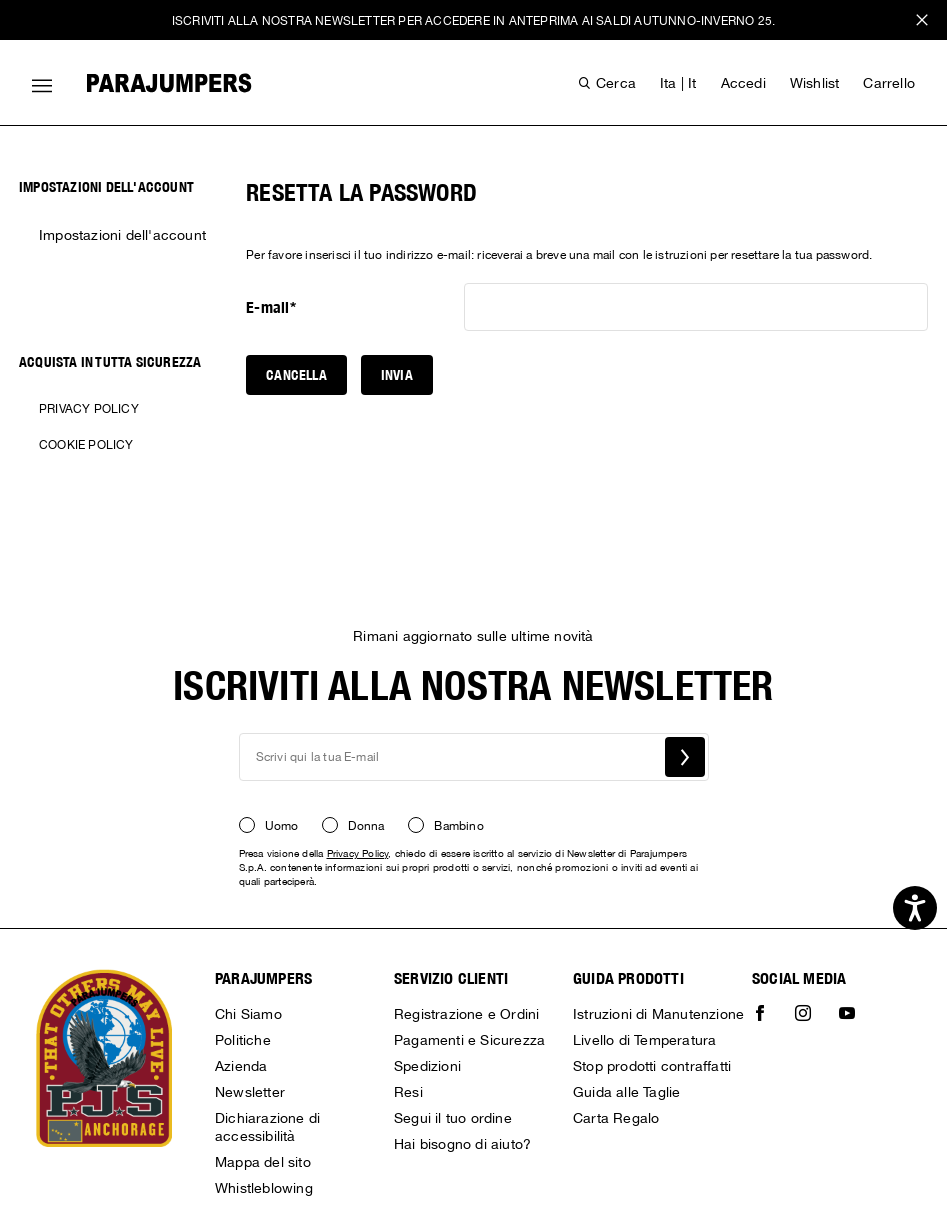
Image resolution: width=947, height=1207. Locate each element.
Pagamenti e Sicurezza (469, 1040)
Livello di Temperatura (644, 1040)
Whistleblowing (264, 1188)
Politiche (243, 1040)
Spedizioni (427, 1066)
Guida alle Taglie (626, 1092)
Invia (397, 375)
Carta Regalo (616, 1118)
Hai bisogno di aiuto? (462, 1144)
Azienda (241, 1066)
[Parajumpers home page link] (169, 83)
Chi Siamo (248, 1014)
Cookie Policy (86, 445)
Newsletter (250, 1092)
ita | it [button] (678, 83)
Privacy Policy (89, 409)
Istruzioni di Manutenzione (658, 1014)
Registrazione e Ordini (466, 1014)
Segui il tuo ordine (453, 1118)
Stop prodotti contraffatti (652, 1066)
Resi (408, 1092)
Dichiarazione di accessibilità (267, 1127)
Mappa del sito (263, 1162)
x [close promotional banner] (922, 23)
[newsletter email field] (474, 757)
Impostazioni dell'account (122, 235)
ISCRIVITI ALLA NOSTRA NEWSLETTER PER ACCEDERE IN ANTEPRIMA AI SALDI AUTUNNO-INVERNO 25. (473, 21)
